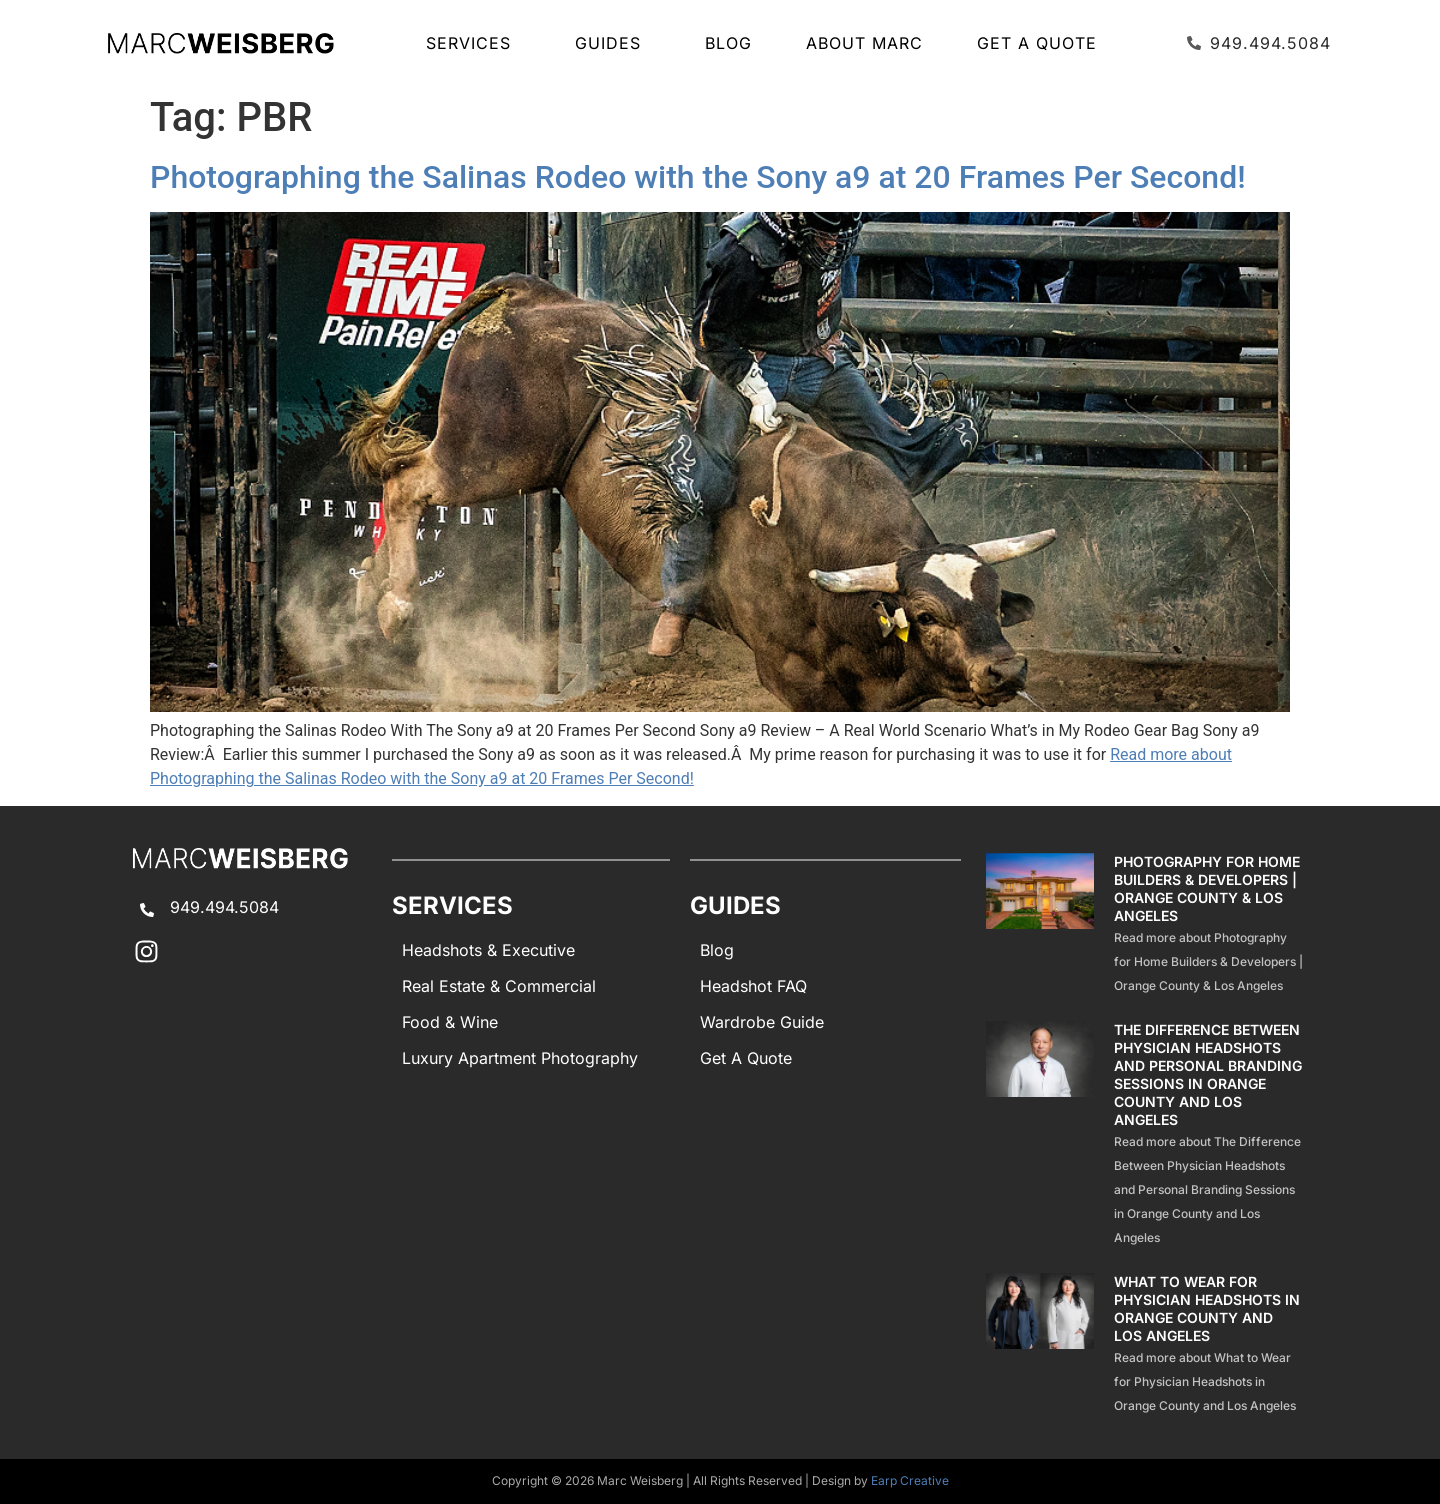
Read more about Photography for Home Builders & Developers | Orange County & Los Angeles (1208, 961)
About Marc (864, 43)
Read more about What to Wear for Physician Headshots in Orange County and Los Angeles (1205, 1381)
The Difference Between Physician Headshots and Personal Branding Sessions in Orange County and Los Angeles (1208, 1074)
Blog (728, 43)
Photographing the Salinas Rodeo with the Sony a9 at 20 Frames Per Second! (698, 177)
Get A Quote (1037, 43)
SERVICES (473, 43)
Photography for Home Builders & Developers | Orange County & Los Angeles (1207, 888)
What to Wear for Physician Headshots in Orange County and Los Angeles (1207, 1308)
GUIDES (613, 43)
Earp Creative (910, 1480)
